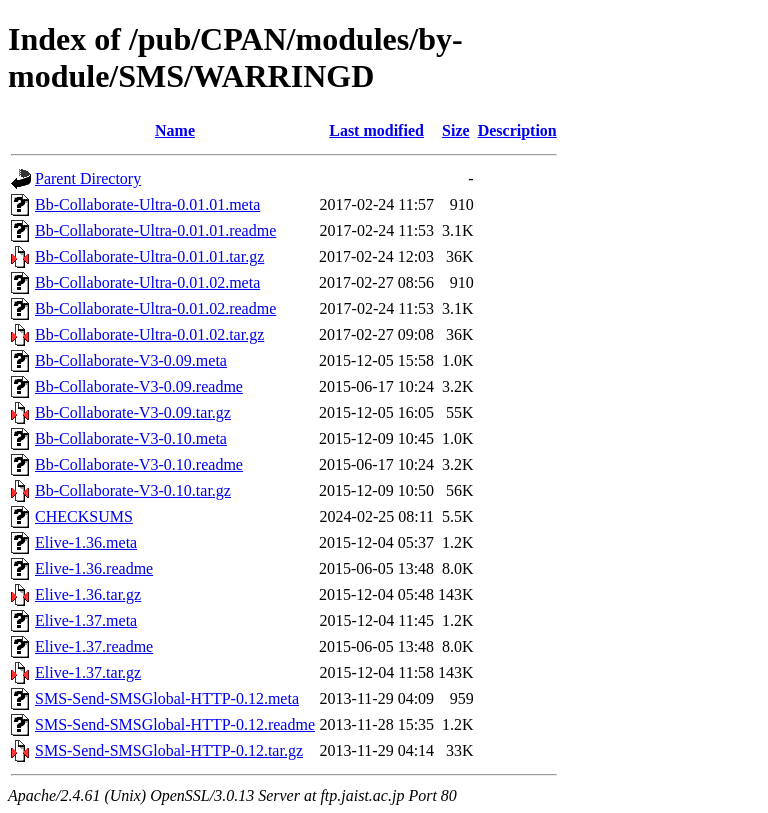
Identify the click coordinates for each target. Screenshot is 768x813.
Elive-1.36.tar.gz (88, 594)
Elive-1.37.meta (86, 620)
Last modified (376, 130)
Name (175, 130)
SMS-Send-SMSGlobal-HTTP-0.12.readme (175, 724)
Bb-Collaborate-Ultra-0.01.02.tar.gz (149, 334)
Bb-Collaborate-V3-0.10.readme (139, 464)
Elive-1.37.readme (94, 646)
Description (517, 130)
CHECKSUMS (84, 516)
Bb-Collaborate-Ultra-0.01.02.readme (155, 308)
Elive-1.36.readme (94, 568)
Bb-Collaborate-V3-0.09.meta (131, 360)
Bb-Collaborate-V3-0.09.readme (139, 386)
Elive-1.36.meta (86, 542)
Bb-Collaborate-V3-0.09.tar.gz (133, 412)
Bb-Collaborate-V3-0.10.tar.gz (133, 490)
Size (456, 130)
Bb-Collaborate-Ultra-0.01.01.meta (147, 204)
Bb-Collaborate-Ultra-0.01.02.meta (147, 282)
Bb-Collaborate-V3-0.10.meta (131, 438)
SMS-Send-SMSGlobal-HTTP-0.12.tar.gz (169, 750)
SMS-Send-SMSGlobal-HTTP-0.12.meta (167, 698)
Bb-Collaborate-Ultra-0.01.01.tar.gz (149, 256)
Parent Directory (88, 178)
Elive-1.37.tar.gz (88, 672)
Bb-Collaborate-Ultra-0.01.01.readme (155, 230)
